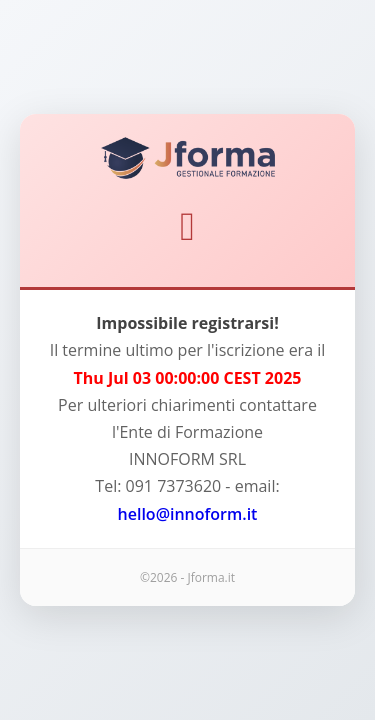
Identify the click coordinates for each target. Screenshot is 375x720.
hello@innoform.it (188, 514)
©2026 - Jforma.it (187, 577)
